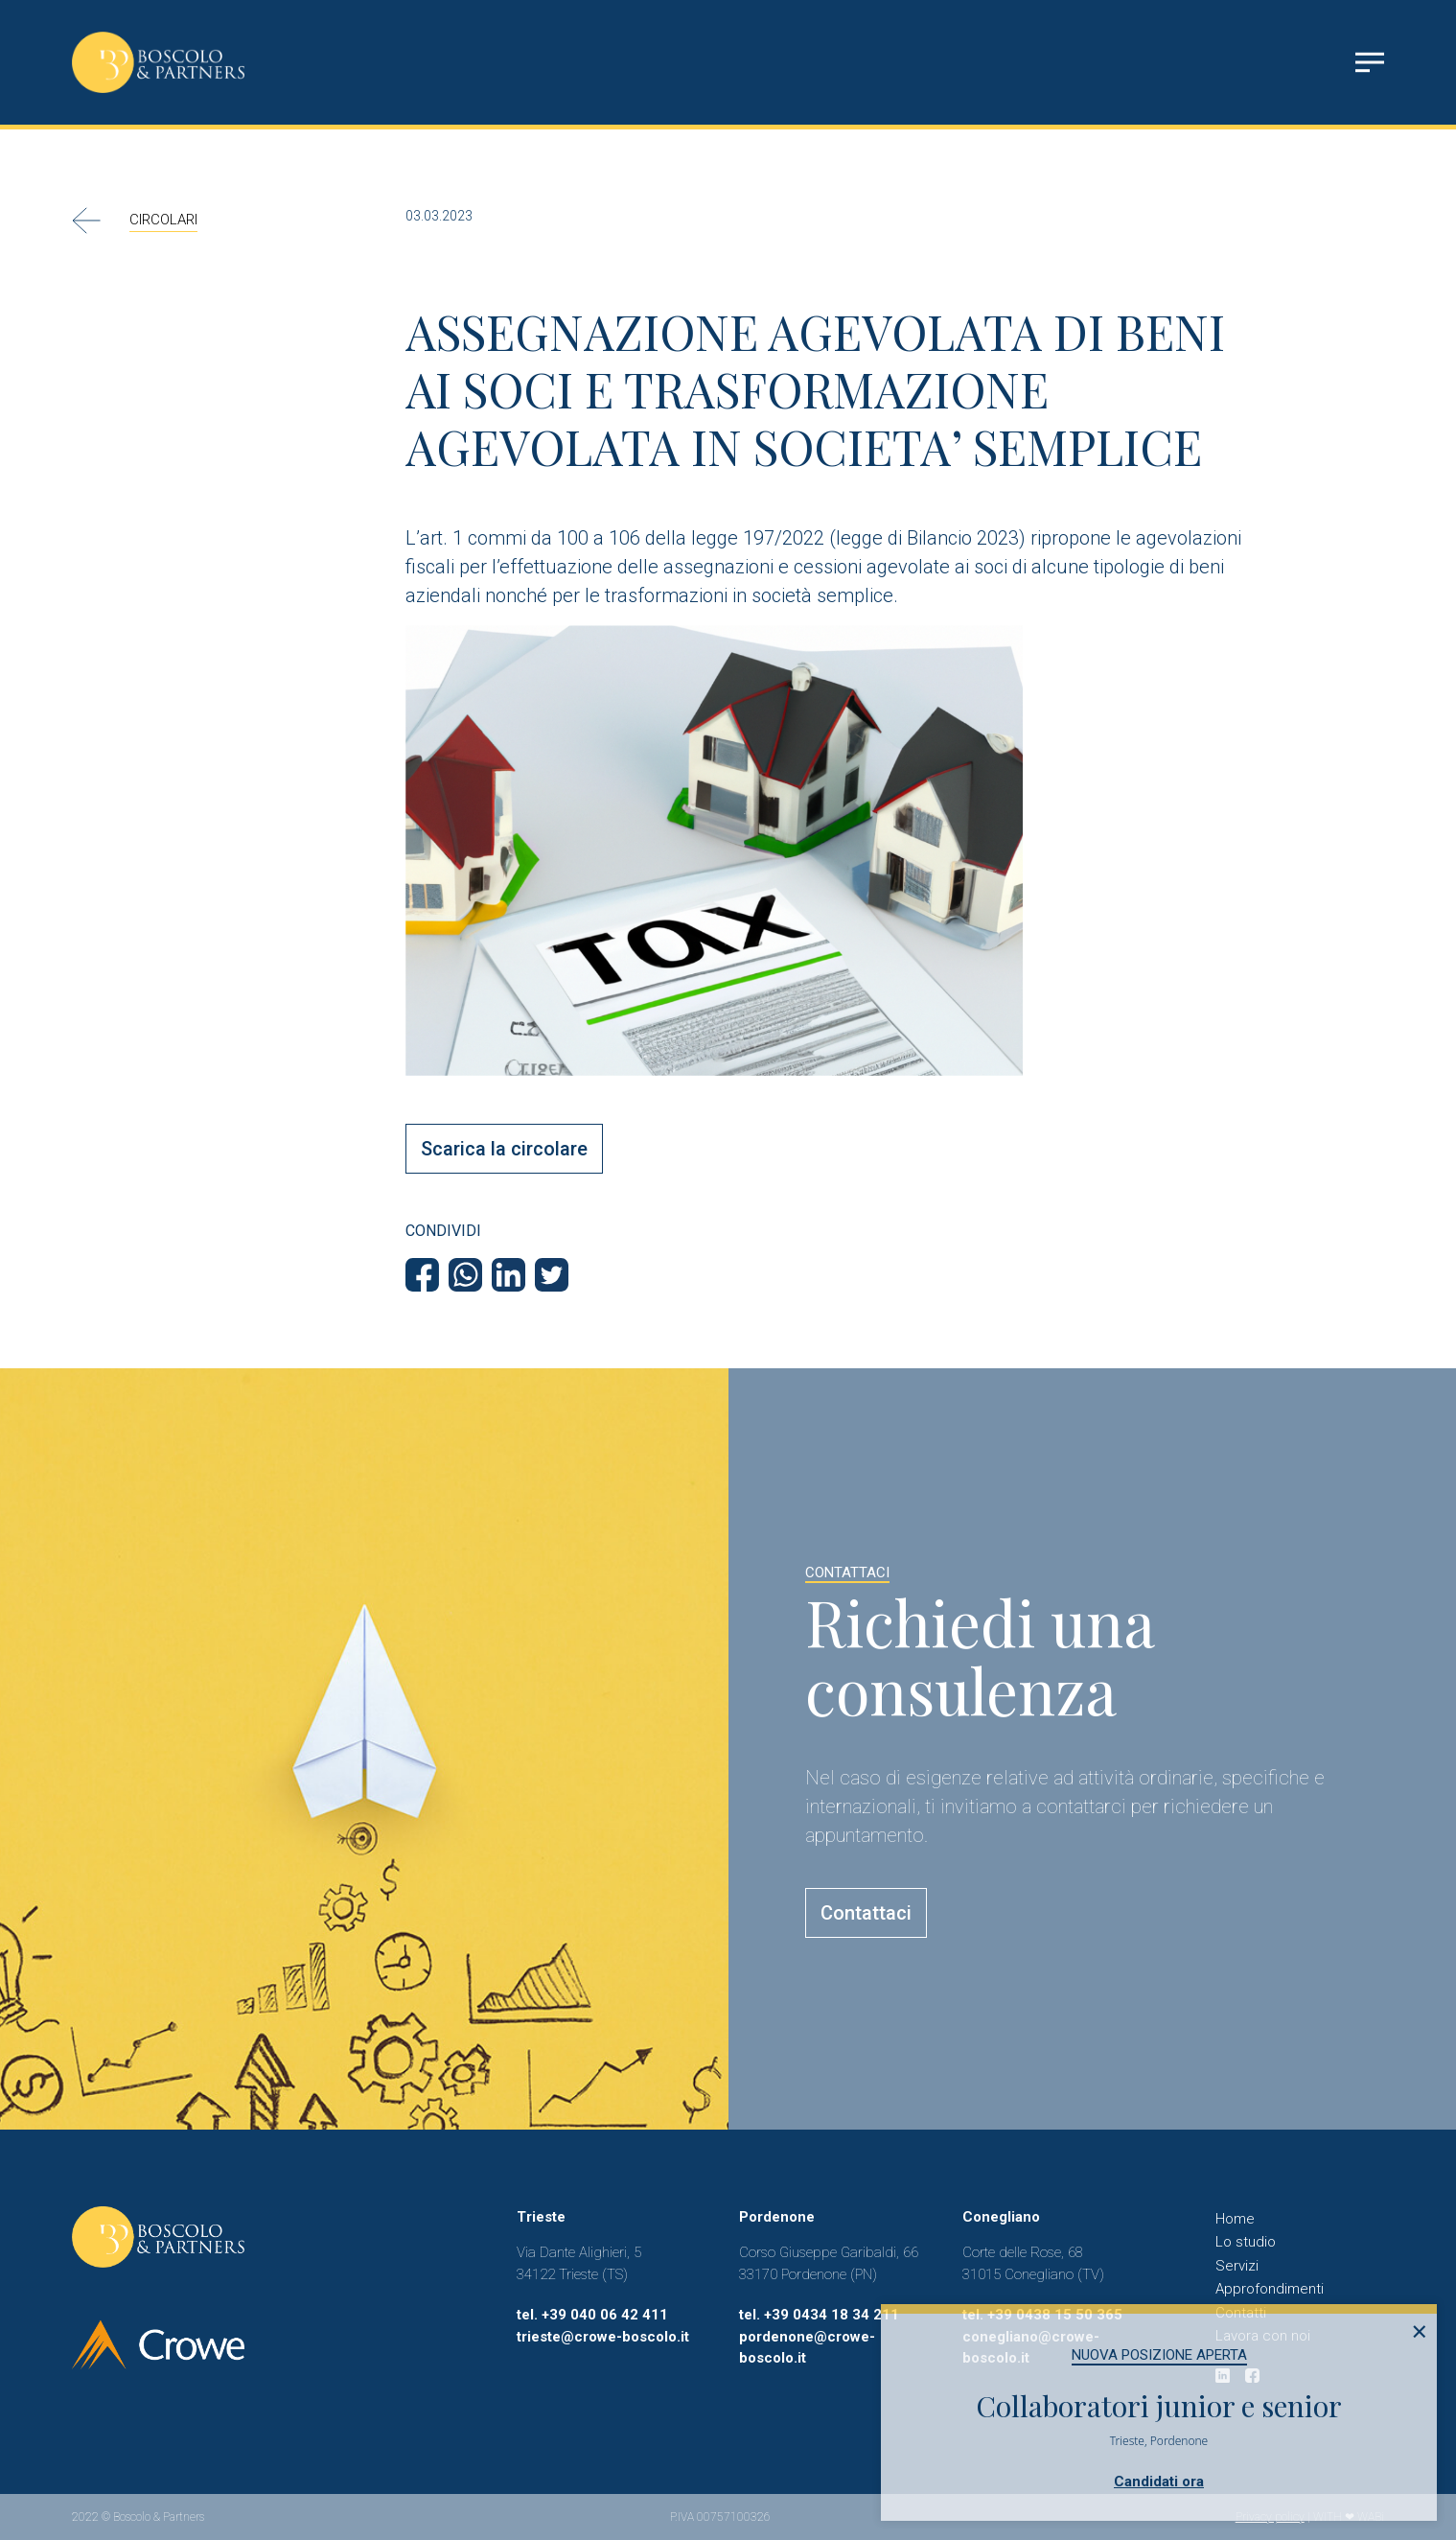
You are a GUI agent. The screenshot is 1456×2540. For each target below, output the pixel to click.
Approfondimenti (1269, 2288)
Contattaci (866, 1912)
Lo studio (1245, 2241)
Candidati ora (1159, 2481)
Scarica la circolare (504, 1148)
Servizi (1237, 2265)
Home (1235, 2218)
